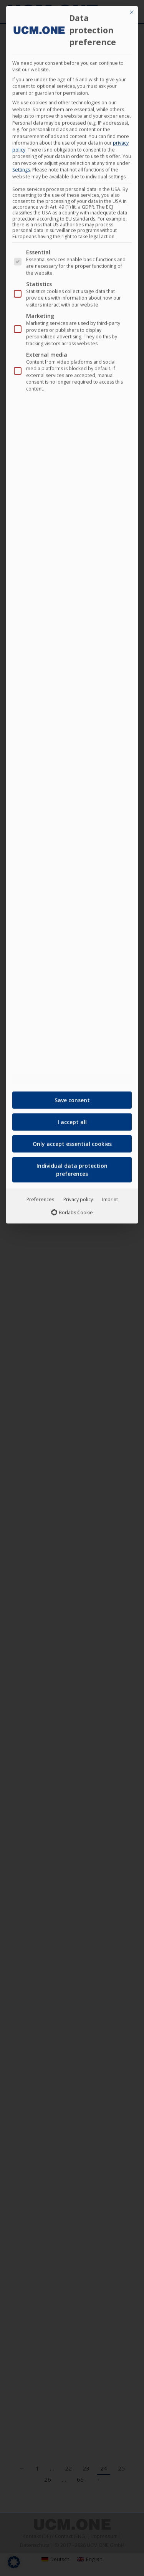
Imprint (110, 1197)
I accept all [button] (72, 1119)
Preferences (40, 1197)
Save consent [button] (72, 1097)
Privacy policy (78, 1197)
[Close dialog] (132, 9)
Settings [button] (21, 167)
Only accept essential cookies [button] (72, 1141)
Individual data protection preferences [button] (72, 1167)
